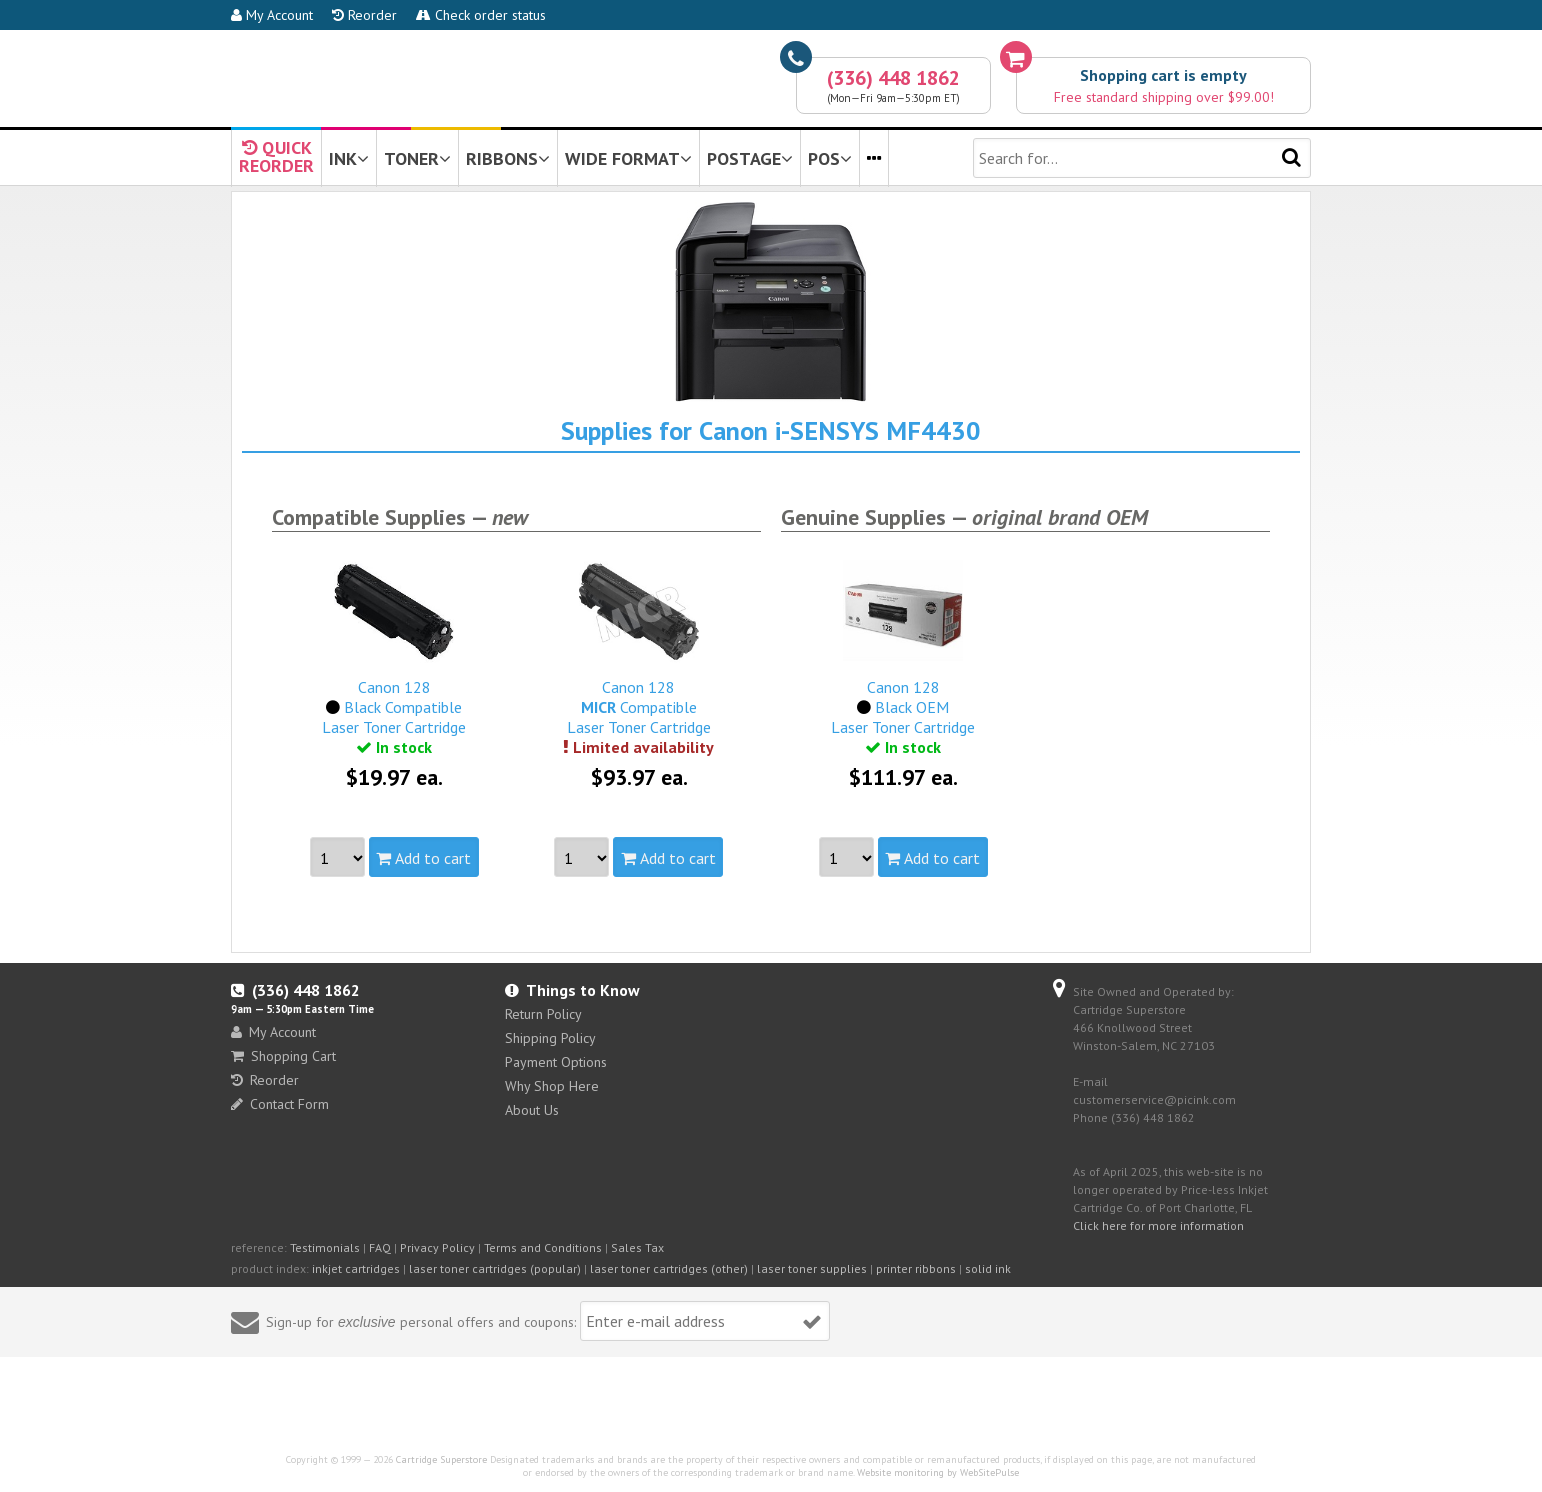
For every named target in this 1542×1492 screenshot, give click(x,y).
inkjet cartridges (356, 1268)
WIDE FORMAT (628, 158)
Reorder (364, 15)
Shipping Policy (550, 1038)
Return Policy (543, 1014)
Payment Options (556, 1062)
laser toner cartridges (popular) (495, 1268)
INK (349, 158)
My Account (272, 15)
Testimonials (325, 1247)
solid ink (988, 1268)
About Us (532, 1110)
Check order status (481, 15)
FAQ (380, 1247)
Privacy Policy (437, 1247)
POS (830, 158)
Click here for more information (1158, 1225)
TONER (417, 158)
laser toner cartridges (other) (669, 1268)
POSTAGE (750, 158)
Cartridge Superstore (441, 1459)
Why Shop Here (552, 1086)
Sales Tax (637, 1247)
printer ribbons (916, 1268)
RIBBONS (508, 158)
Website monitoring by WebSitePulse (938, 1472)
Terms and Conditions (543, 1247)
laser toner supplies (812, 1268)
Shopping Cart (283, 1056)
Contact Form (280, 1104)
